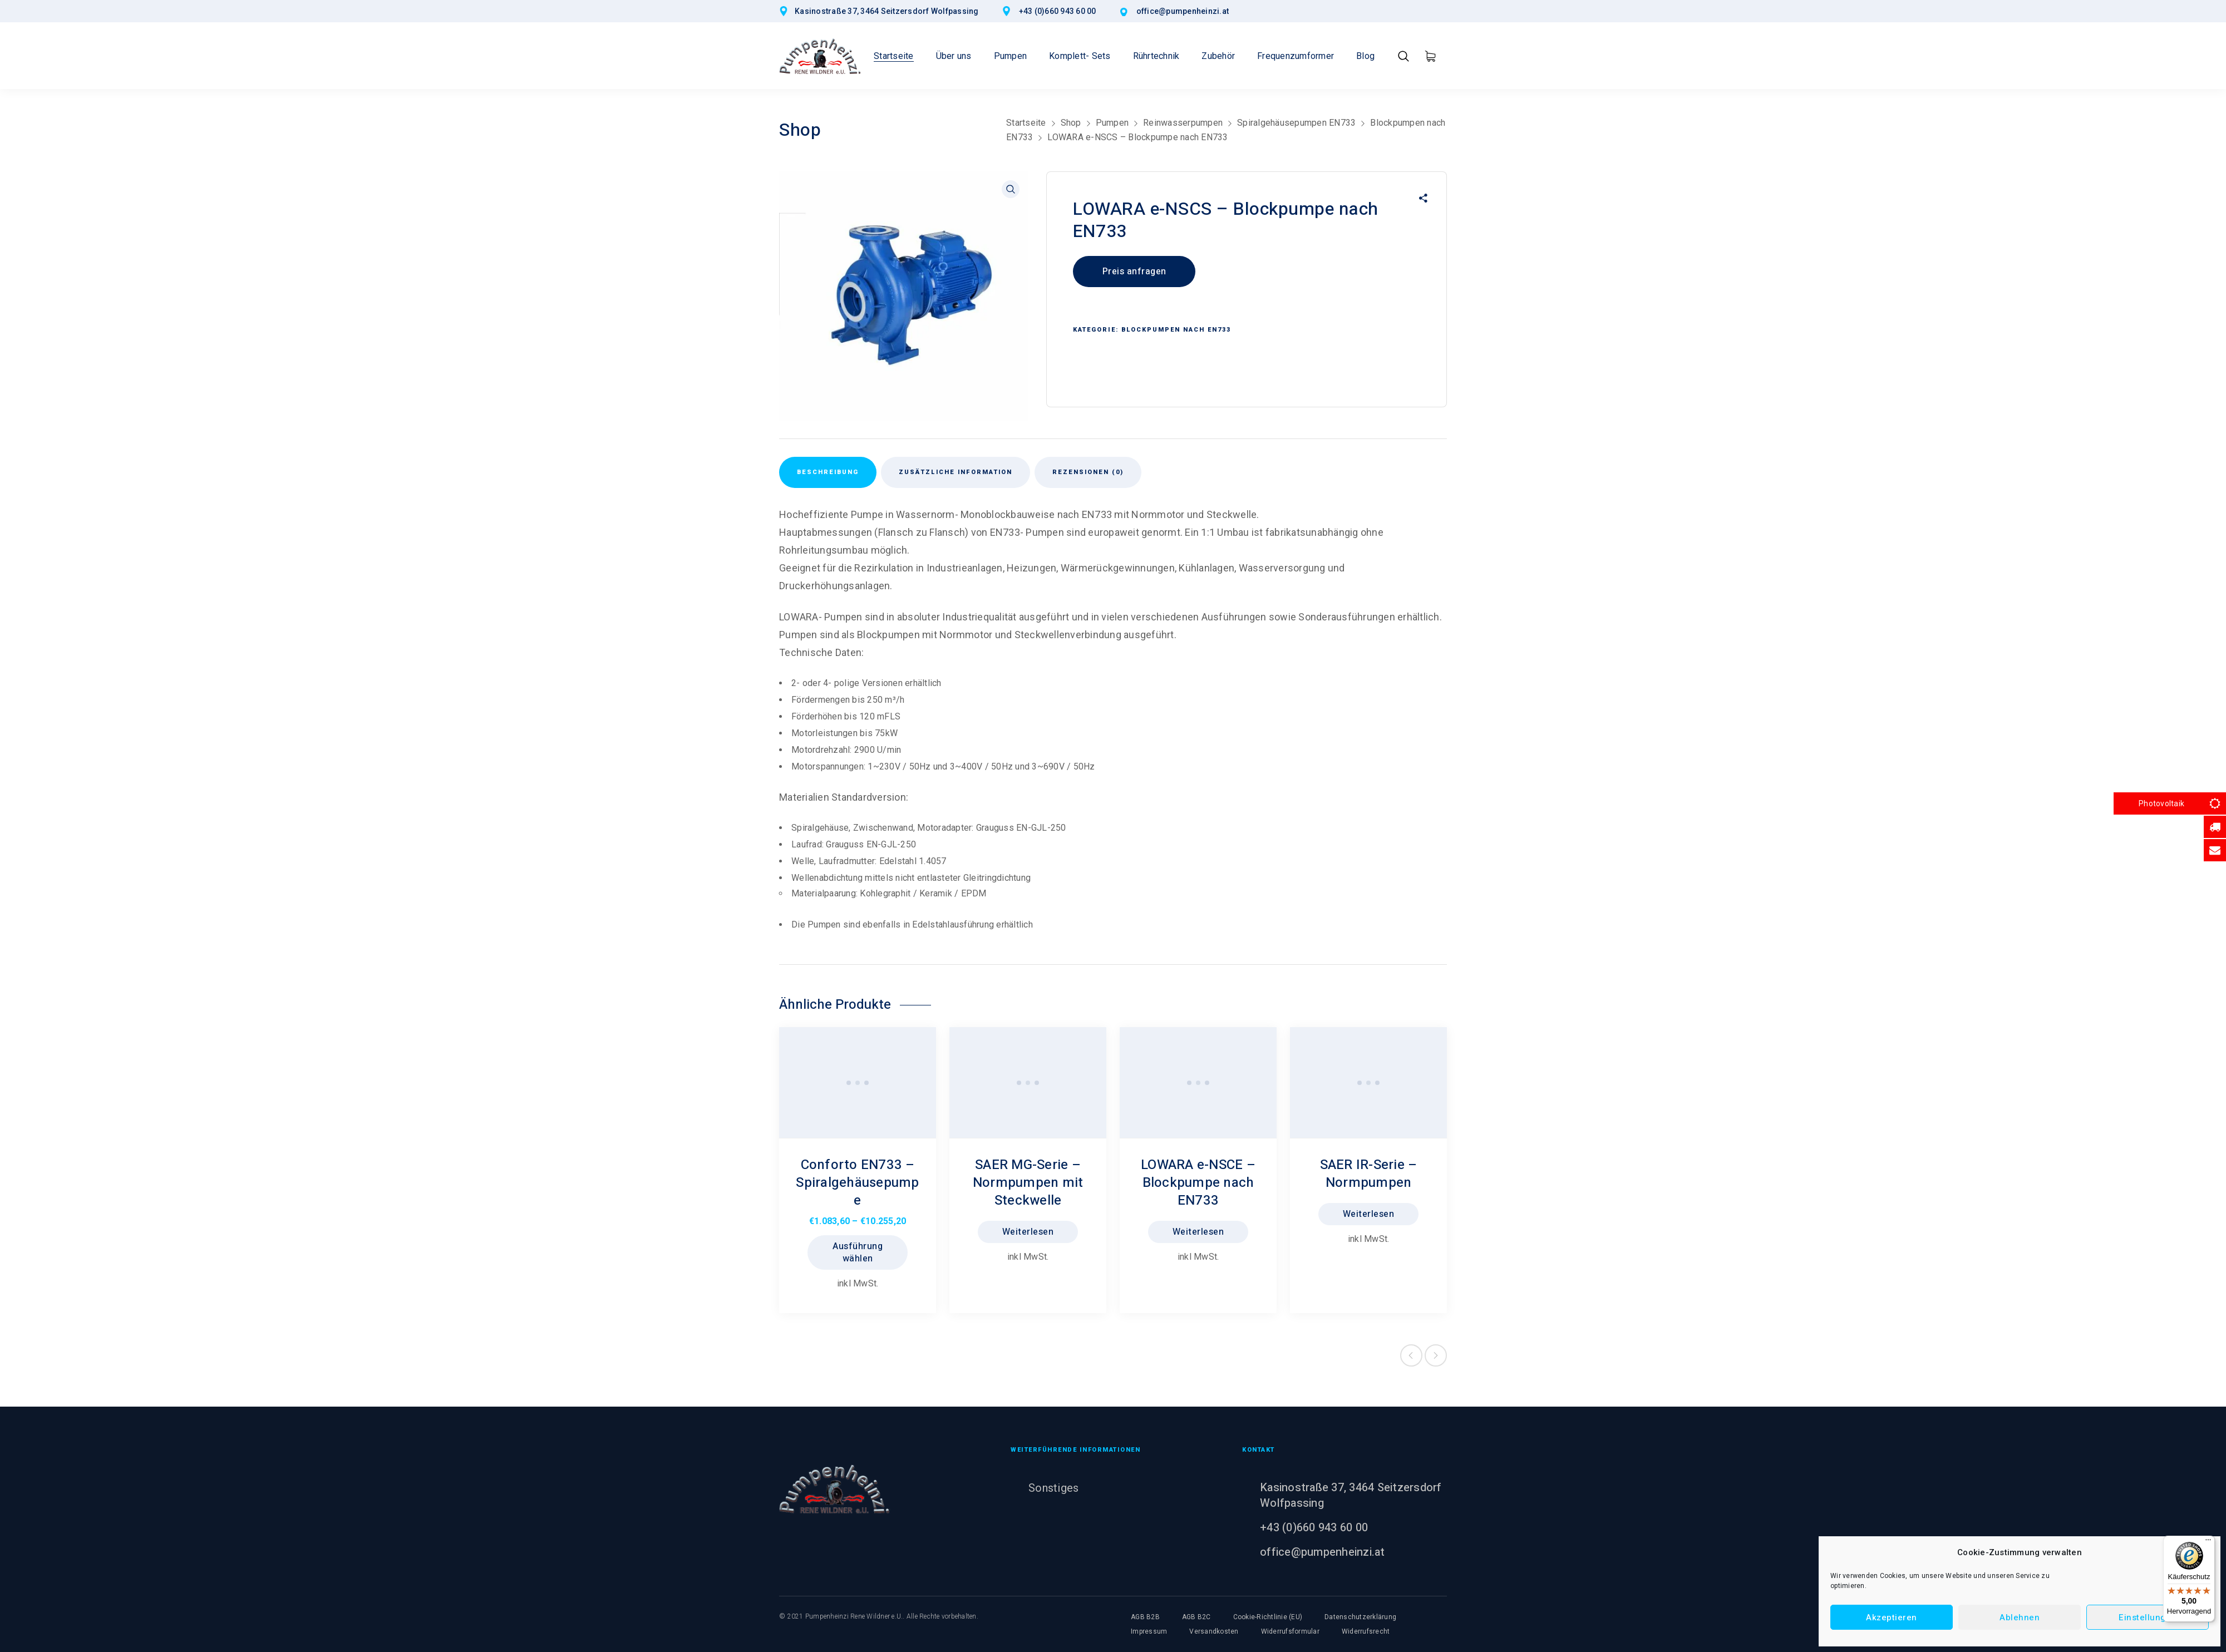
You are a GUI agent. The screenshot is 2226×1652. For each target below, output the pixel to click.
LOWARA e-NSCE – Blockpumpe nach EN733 (1198, 1182)
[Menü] (2208, 1542)
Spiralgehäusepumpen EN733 (1296, 122)
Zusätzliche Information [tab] (955, 472)
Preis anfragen (1134, 271)
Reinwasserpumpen (1183, 122)
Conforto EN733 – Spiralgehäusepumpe (857, 1182)
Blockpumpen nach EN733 (1176, 329)
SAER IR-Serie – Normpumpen (1368, 1173)
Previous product (1411, 1355)
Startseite (1026, 122)
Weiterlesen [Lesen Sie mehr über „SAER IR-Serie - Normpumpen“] (1369, 1214)
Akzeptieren (1891, 1617)
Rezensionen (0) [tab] (1088, 472)
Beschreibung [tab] (828, 472)
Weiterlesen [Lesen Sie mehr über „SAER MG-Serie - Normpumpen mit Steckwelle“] (1028, 1232)
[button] (1011, 189)
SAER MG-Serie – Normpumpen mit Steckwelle (1028, 1182)
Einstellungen (2147, 1617)
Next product (1436, 1355)
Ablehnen (2020, 1617)
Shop (1071, 122)
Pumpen (1112, 122)
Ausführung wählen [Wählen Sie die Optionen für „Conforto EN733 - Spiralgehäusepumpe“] (858, 1252)
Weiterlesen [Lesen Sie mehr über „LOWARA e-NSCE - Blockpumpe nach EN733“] (1198, 1232)
